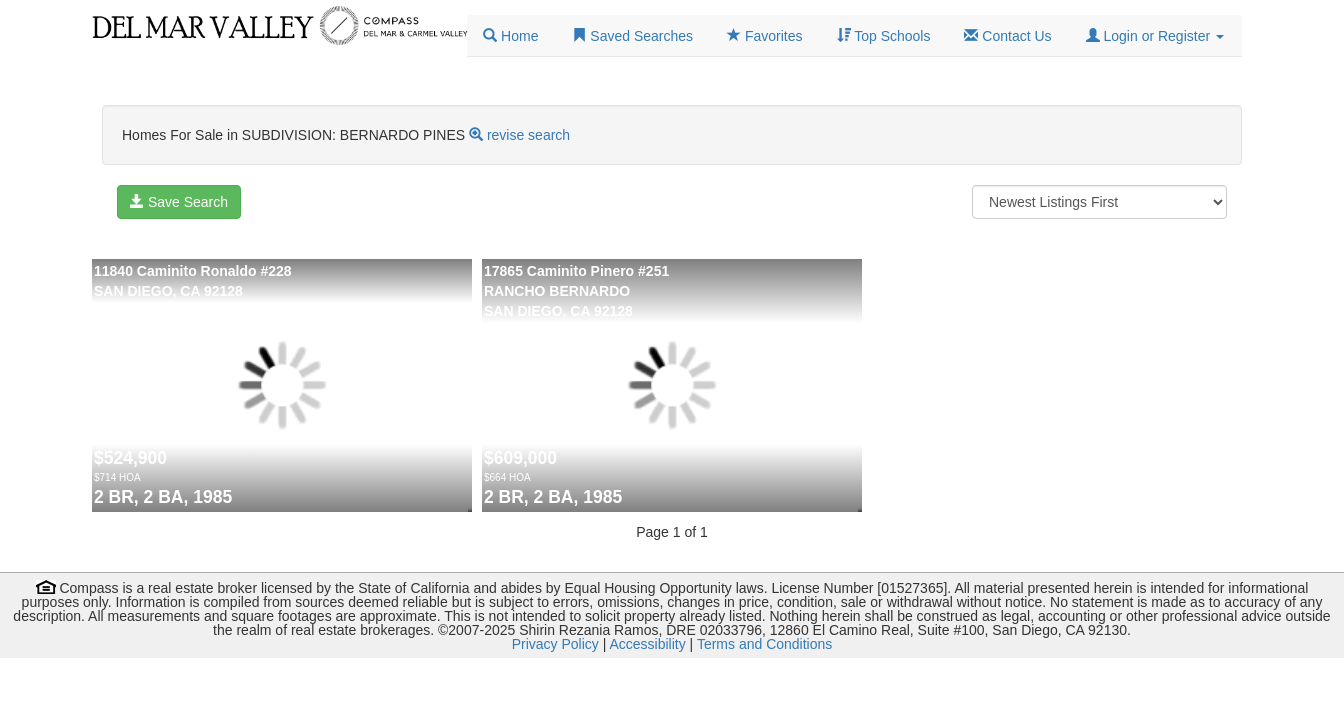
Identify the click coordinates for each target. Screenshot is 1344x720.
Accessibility (647, 644)
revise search (528, 135)
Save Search (179, 202)
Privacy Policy (555, 644)
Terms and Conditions (764, 644)
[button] (1155, 36)
